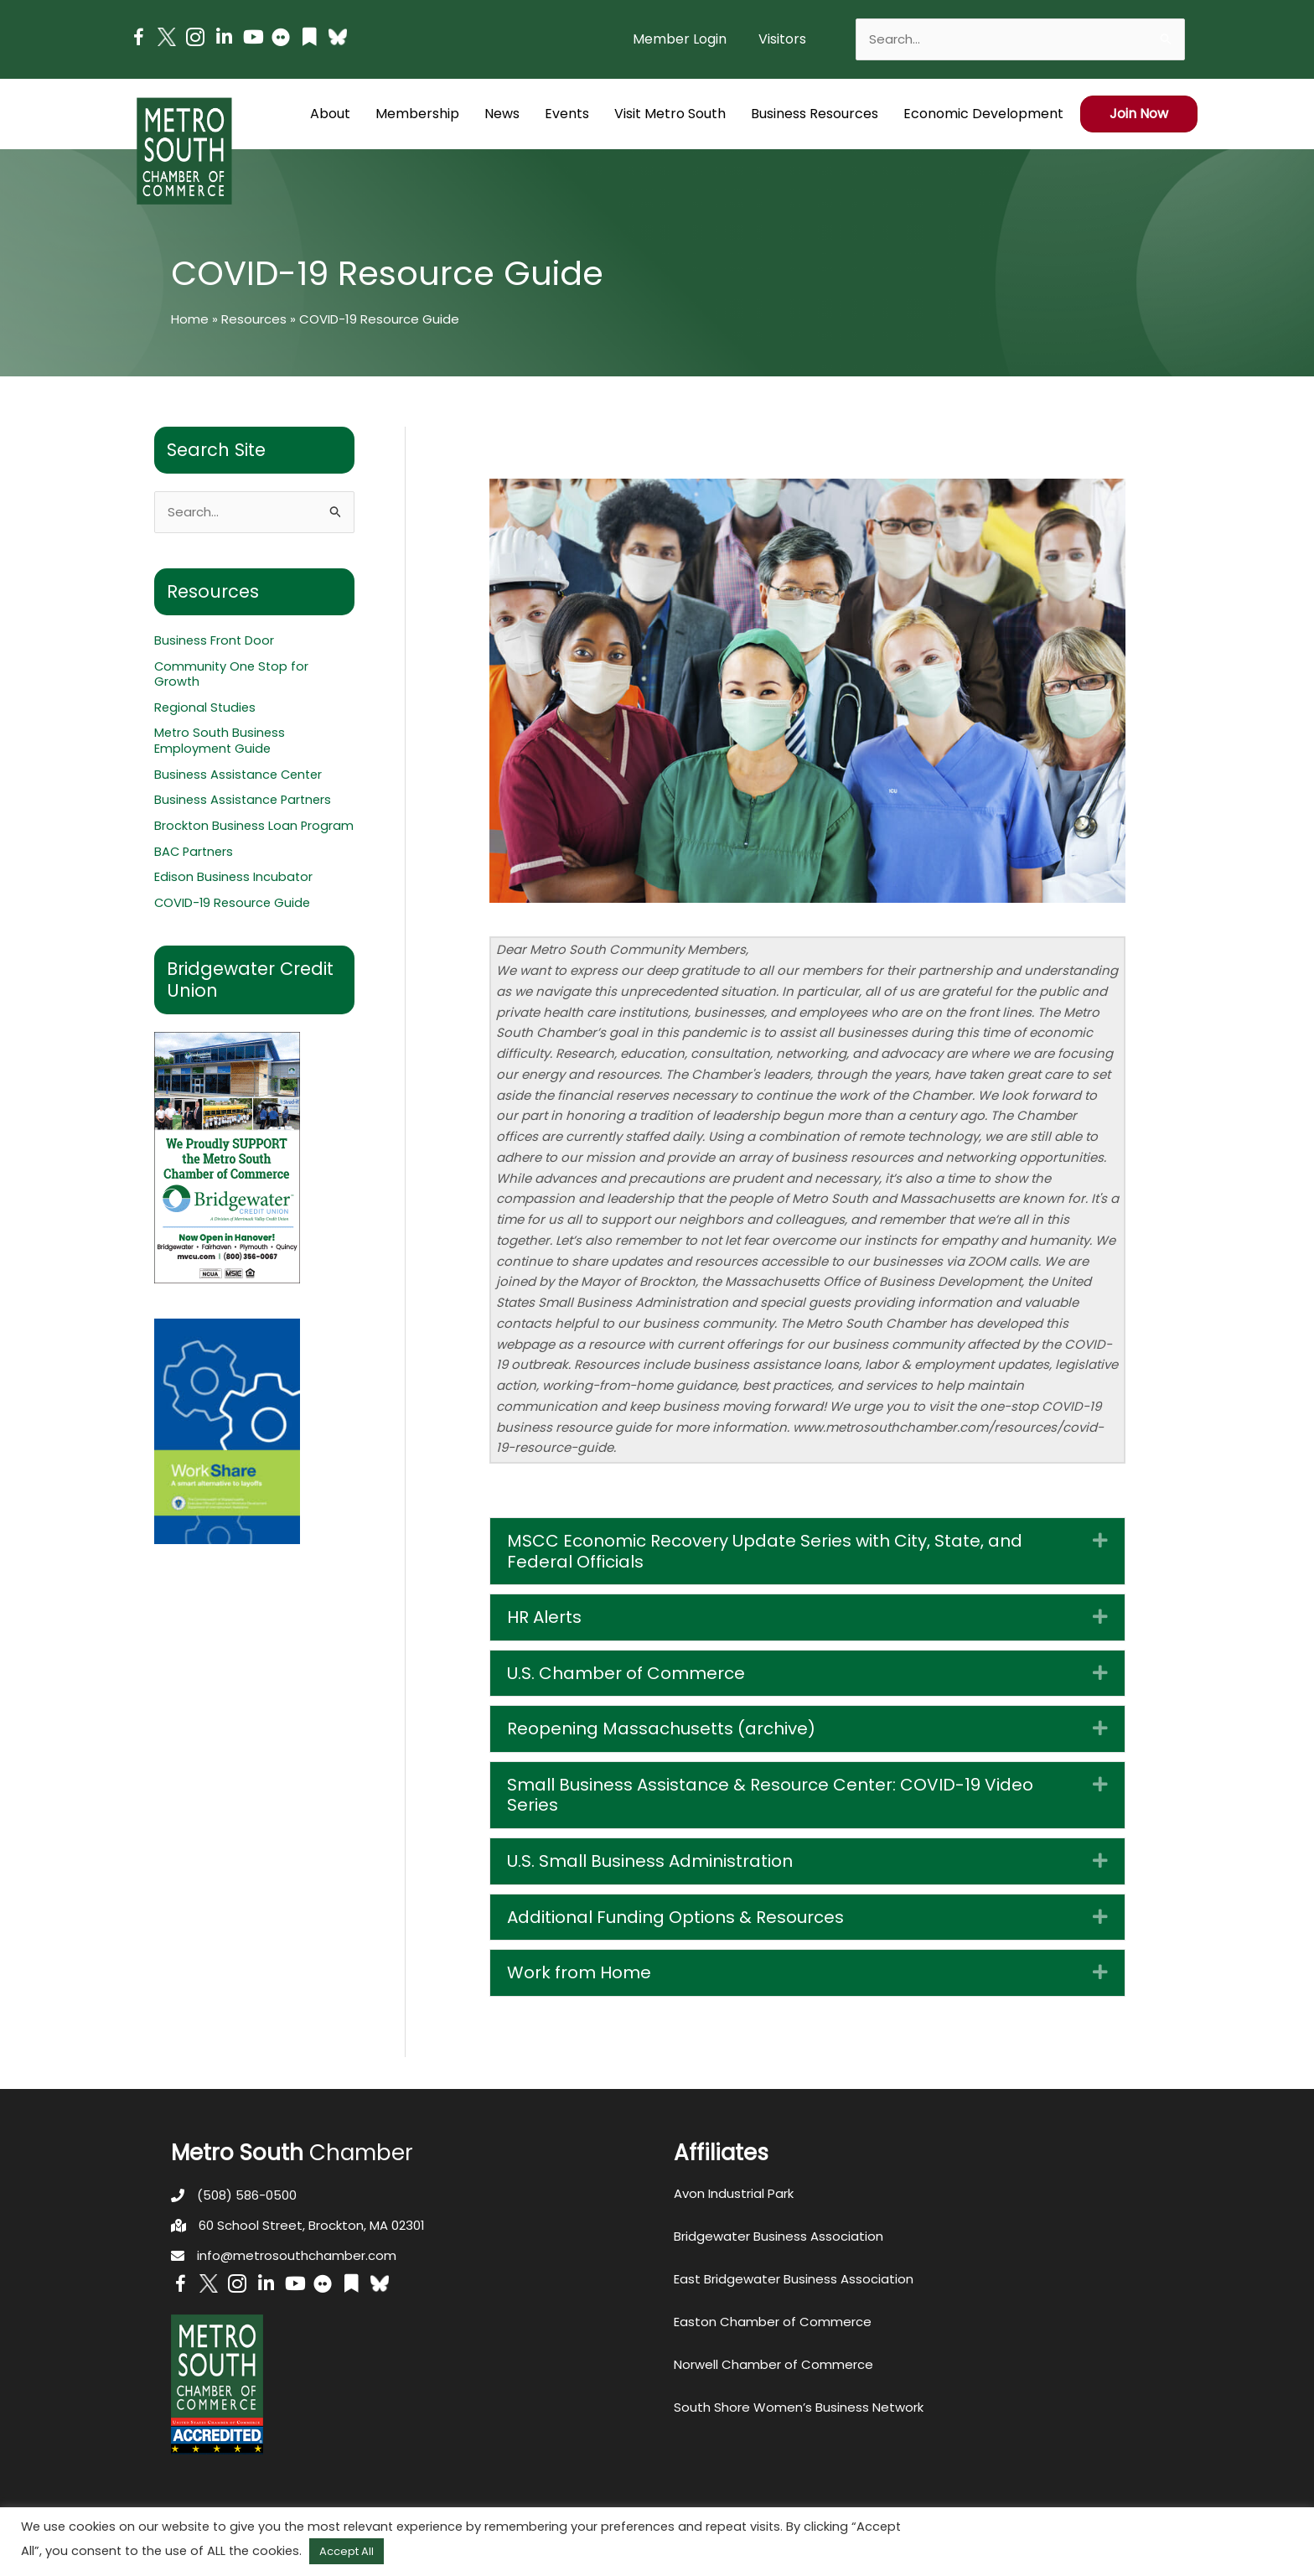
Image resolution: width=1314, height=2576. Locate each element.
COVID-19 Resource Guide (234, 911)
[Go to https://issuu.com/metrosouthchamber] (309, 39)
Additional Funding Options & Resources (675, 1918)
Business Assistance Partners (245, 796)
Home (190, 319)
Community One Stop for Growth (233, 672)
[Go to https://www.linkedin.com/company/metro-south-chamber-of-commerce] (224, 39)
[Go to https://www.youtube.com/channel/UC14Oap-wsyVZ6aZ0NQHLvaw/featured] (252, 39)
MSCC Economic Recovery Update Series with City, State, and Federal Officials (764, 1552)
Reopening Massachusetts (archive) (661, 1729)
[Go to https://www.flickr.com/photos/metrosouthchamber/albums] (281, 40)
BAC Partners (195, 861)
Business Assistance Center (241, 771)
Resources (254, 319)
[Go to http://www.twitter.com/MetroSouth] (167, 37)
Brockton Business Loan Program (226, 828)
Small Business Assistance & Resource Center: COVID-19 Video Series (770, 1796)
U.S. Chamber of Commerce (626, 1673)
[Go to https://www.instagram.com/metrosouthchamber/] (195, 40)
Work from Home (579, 1974)
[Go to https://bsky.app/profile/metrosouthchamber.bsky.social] (337, 37)
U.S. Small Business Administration (650, 1862)
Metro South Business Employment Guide (221, 738)
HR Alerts (544, 1618)
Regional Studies (206, 705)
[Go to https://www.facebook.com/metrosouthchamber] (138, 40)
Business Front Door (215, 640)
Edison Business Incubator (234, 886)
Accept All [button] (346, 2551)
